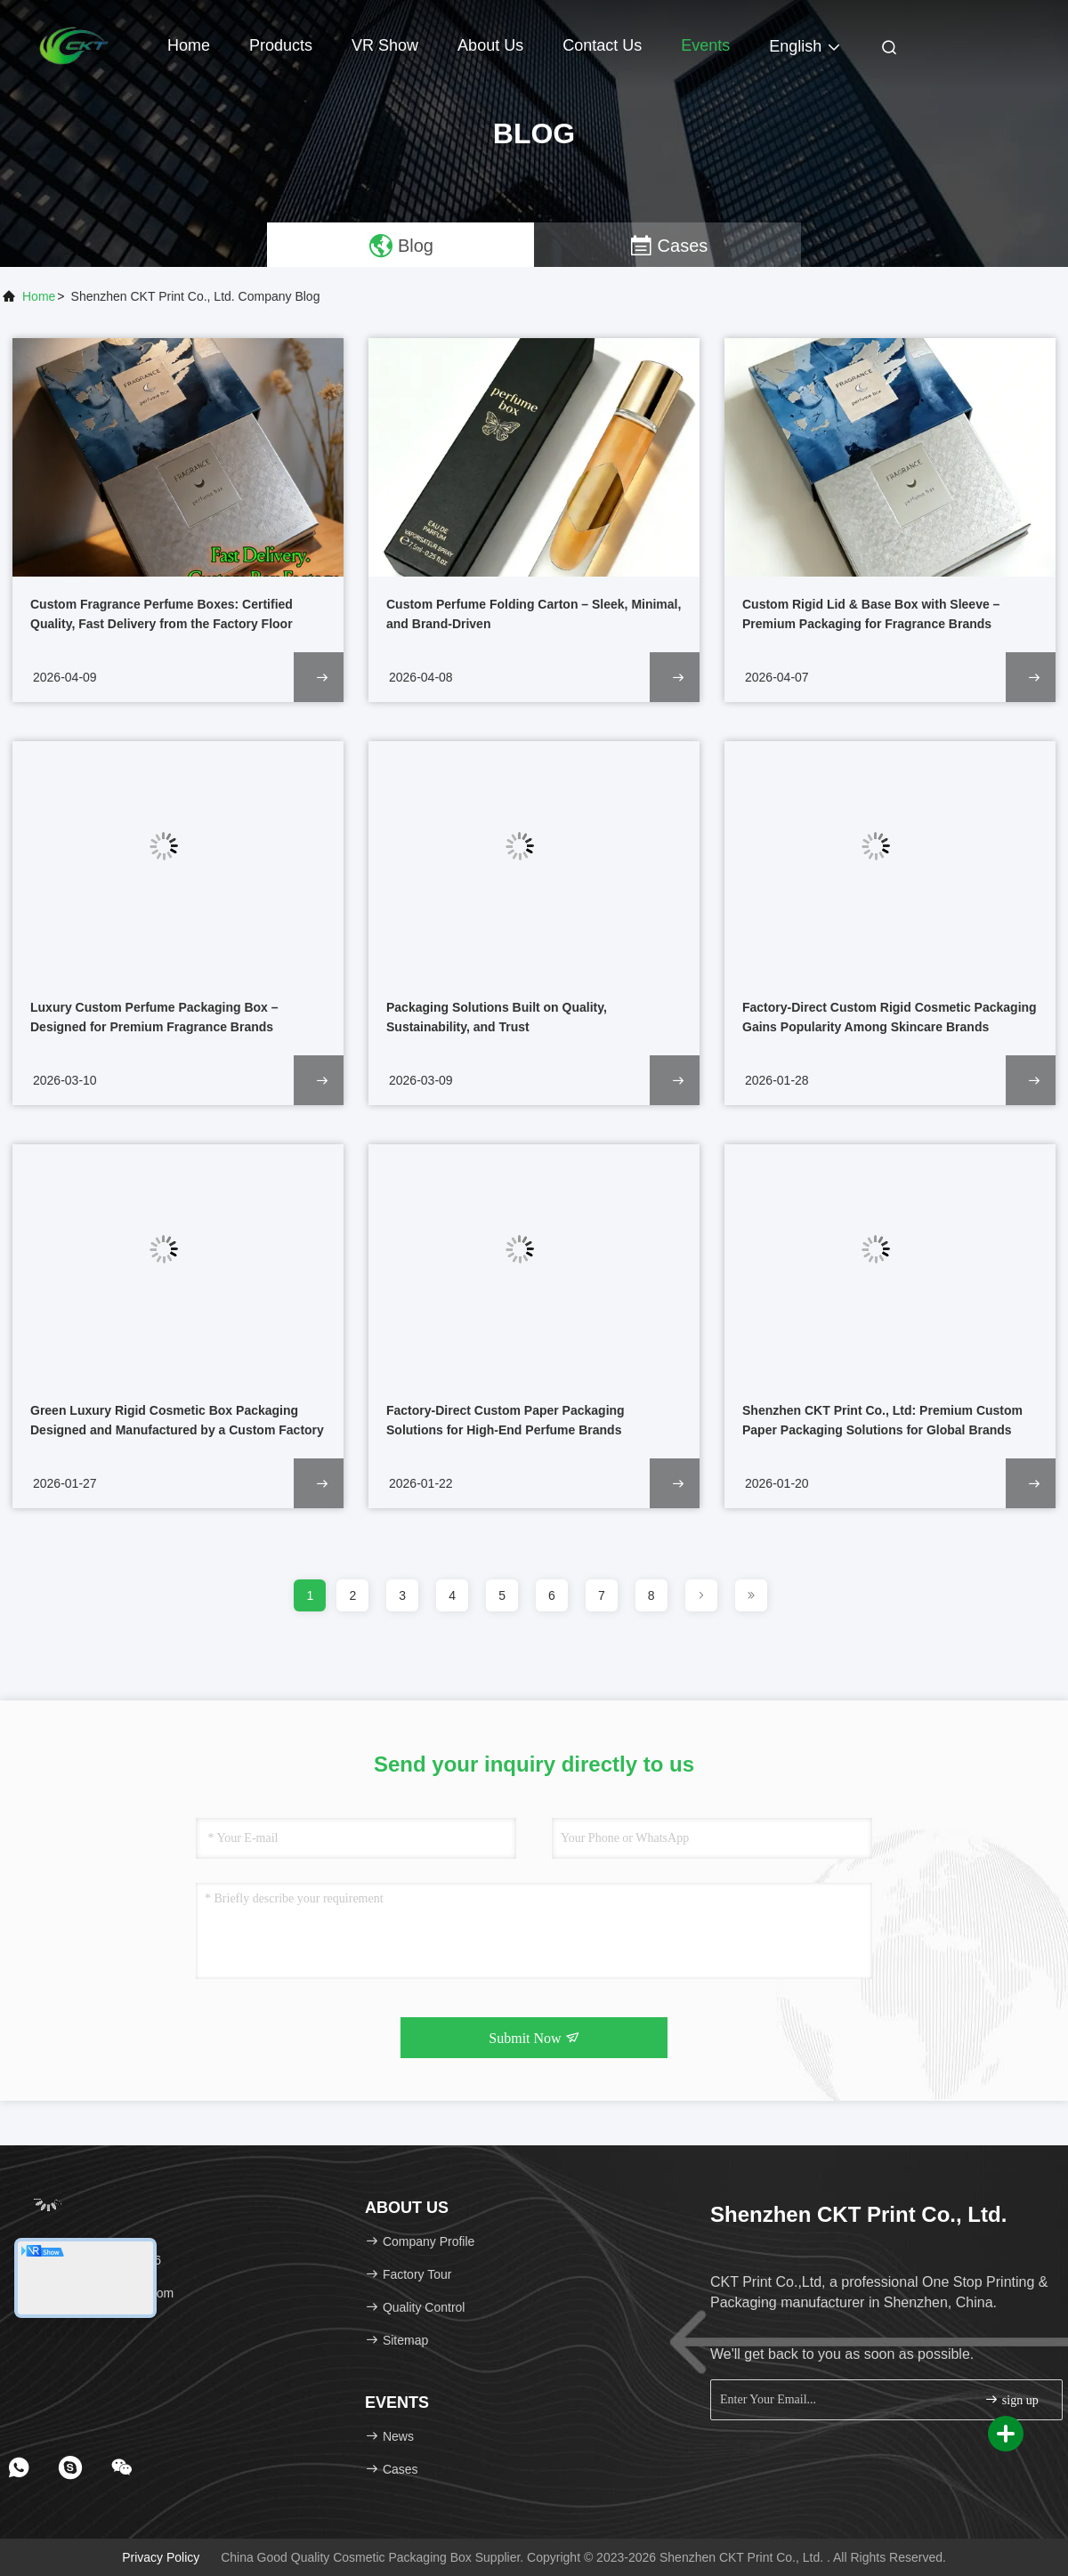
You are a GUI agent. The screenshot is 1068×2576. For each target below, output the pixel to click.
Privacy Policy (160, 2557)
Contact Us (602, 45)
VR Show (385, 45)
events (705, 45)
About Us (490, 45)
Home (188, 45)
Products (280, 45)
